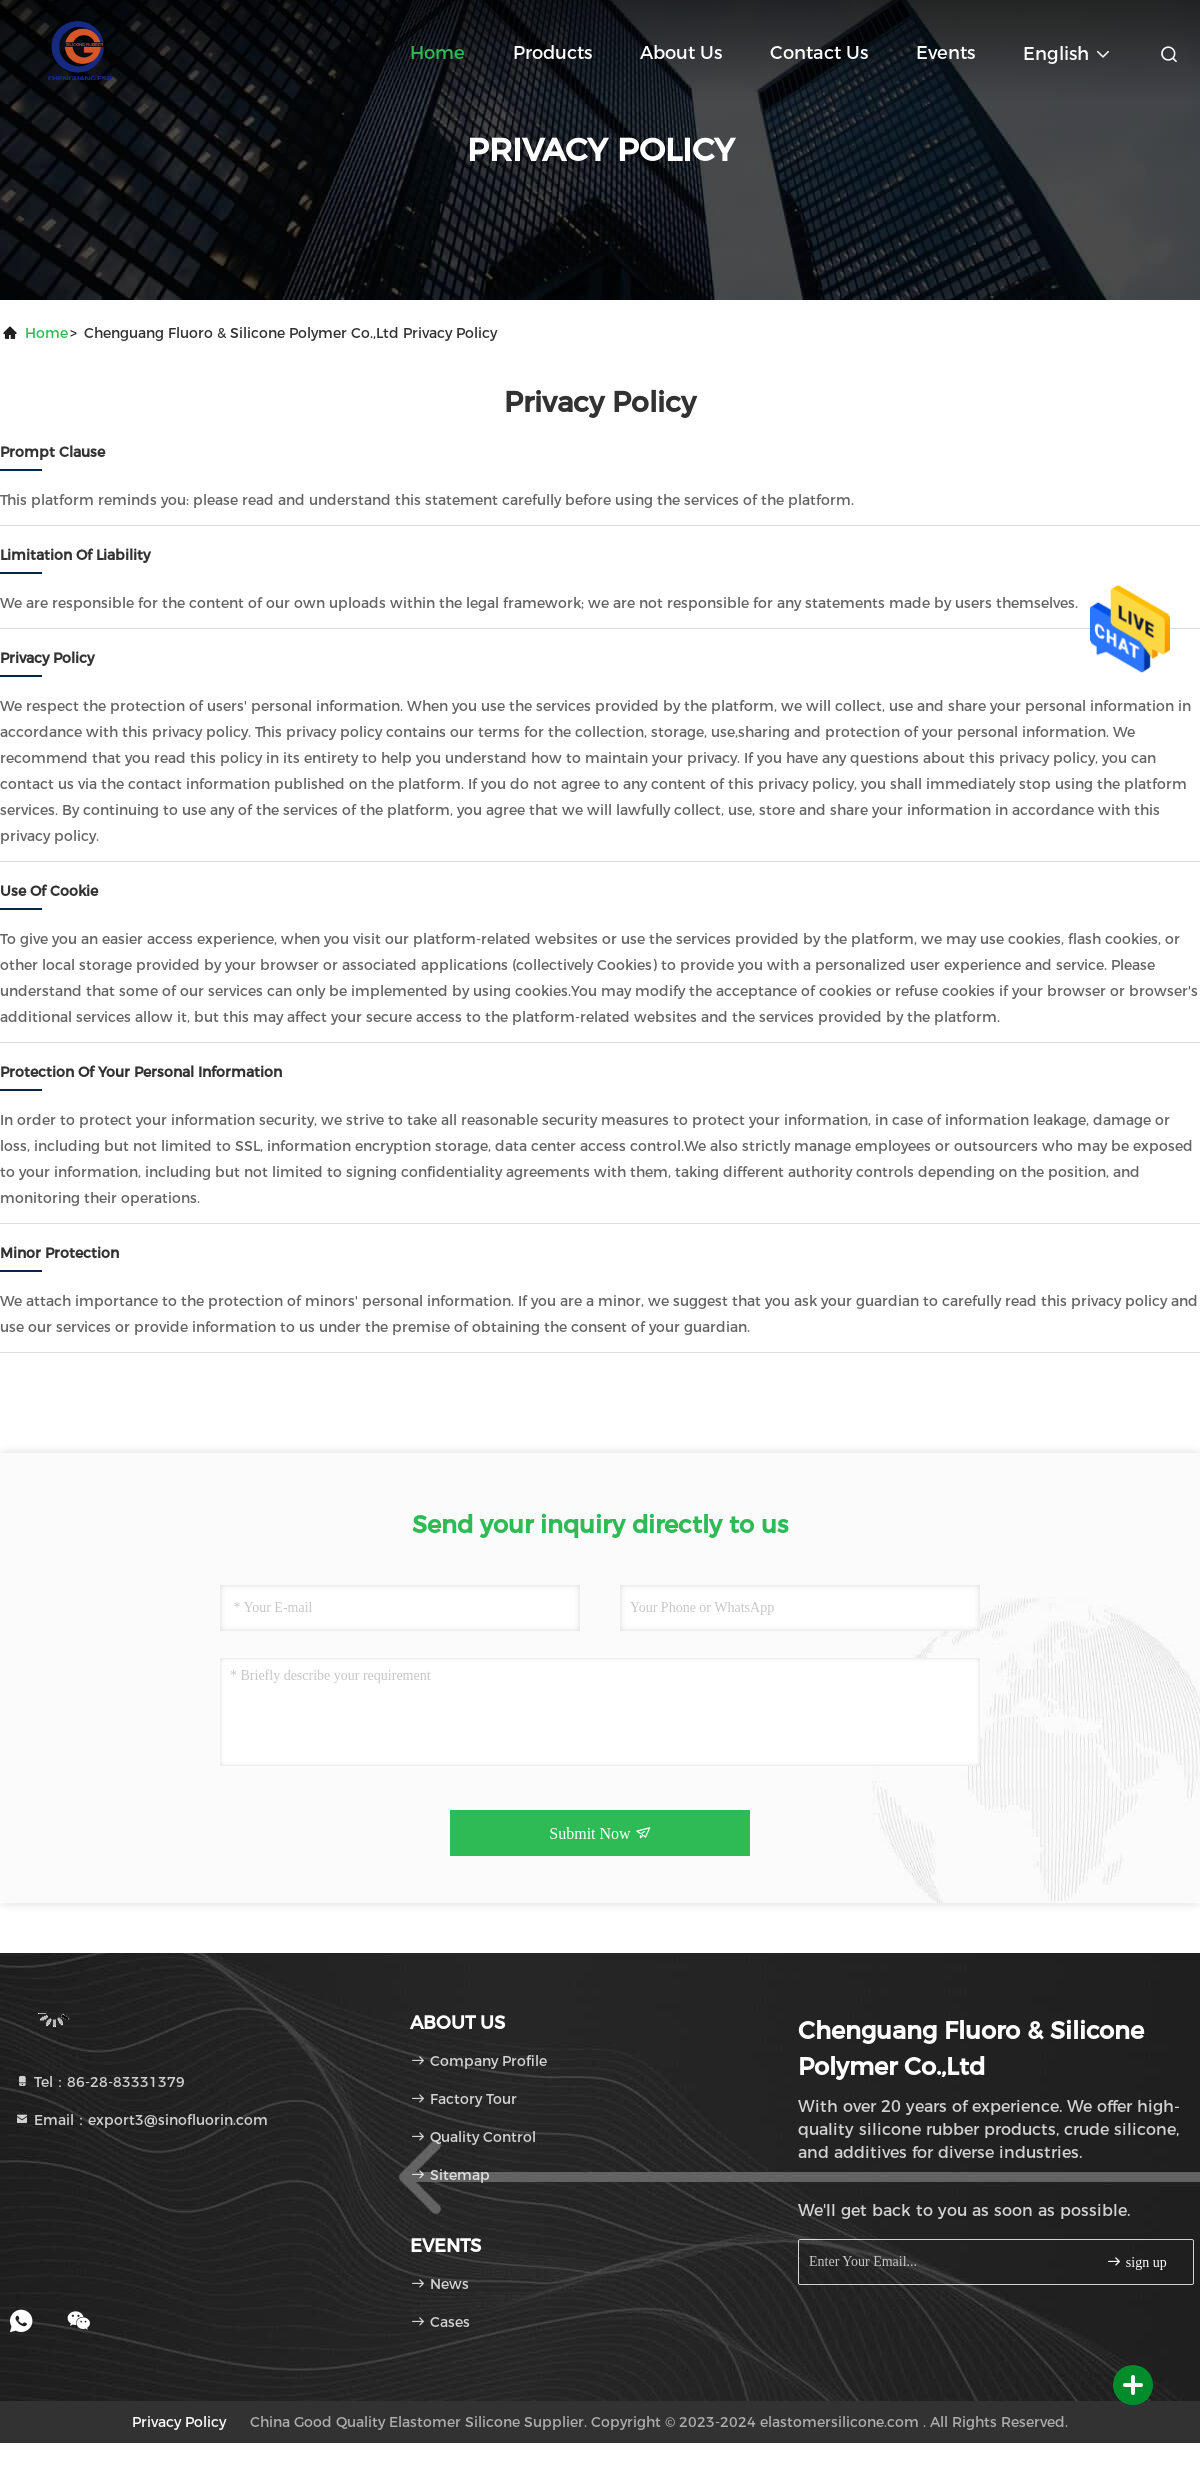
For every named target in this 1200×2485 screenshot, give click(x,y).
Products (552, 53)
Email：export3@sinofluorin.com (141, 2120)
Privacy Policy (179, 2422)
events (945, 53)
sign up (1136, 2261)
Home (437, 53)
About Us (681, 53)
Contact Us (819, 53)
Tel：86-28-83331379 (99, 2082)
